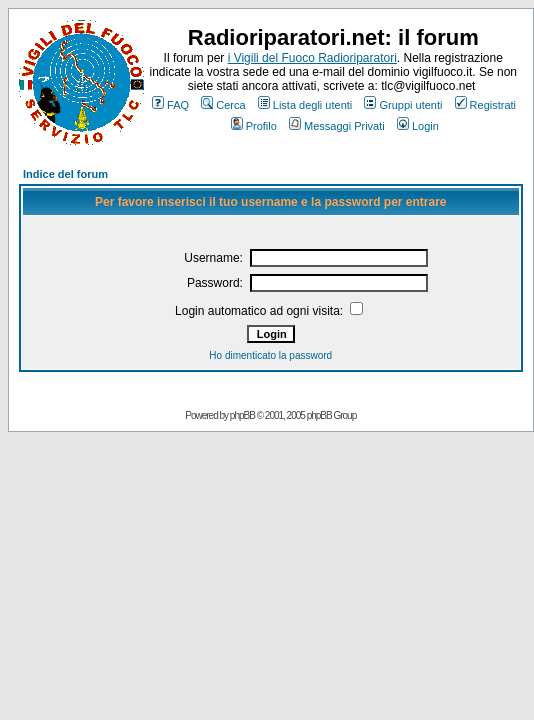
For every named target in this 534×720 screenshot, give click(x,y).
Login (418, 126)
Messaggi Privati (337, 126)
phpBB (242, 415)
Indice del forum (65, 174)
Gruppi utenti (403, 105)
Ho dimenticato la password (270, 355)
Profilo (254, 126)
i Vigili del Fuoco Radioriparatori (312, 58)
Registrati (485, 105)
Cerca (223, 105)
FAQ (170, 105)
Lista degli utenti (305, 105)
